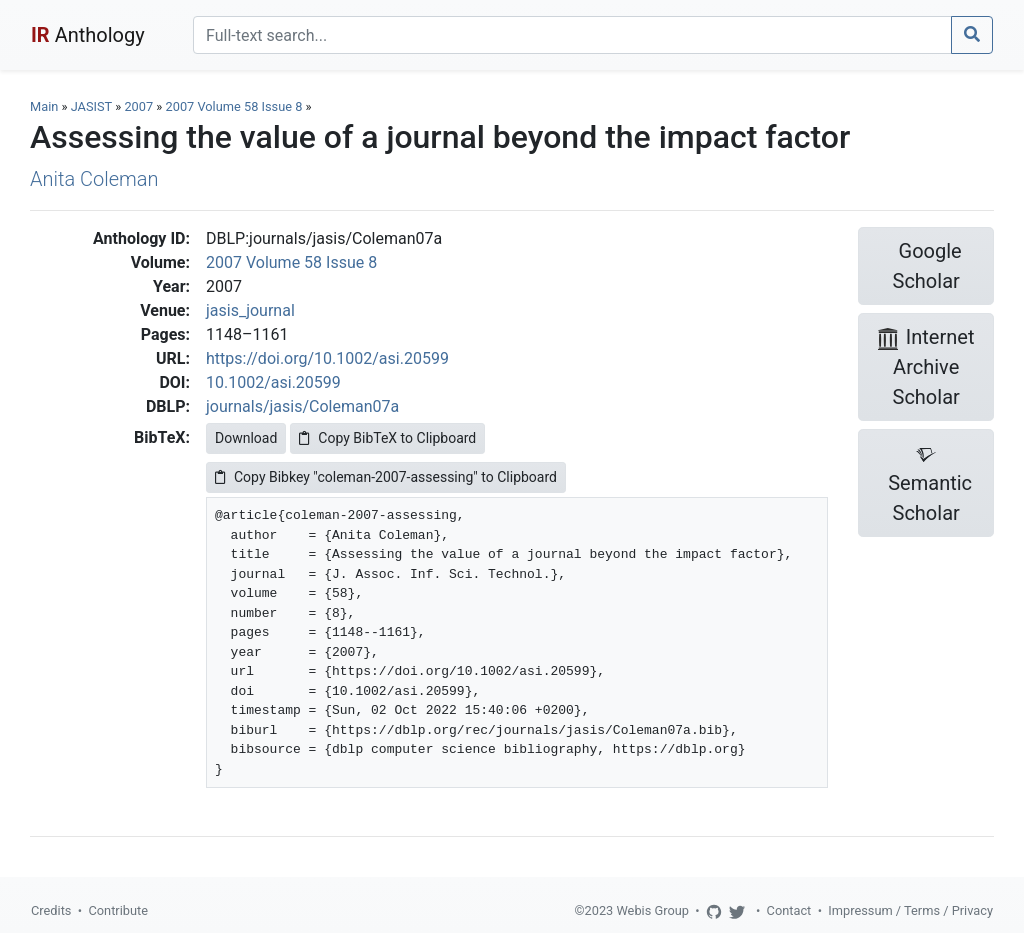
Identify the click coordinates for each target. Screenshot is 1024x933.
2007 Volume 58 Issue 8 (236, 106)
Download (246, 438)
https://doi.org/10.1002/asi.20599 (327, 358)
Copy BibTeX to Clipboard (387, 438)
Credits (51, 910)
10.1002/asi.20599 (273, 382)
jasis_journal (250, 310)
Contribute (118, 910)
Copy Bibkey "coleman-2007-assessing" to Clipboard (386, 477)
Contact (789, 910)
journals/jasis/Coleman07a (302, 406)
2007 (138, 106)
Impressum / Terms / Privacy (910, 910)
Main (44, 106)
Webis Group (652, 910)
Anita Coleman (94, 179)
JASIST (91, 106)
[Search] (572, 35)
